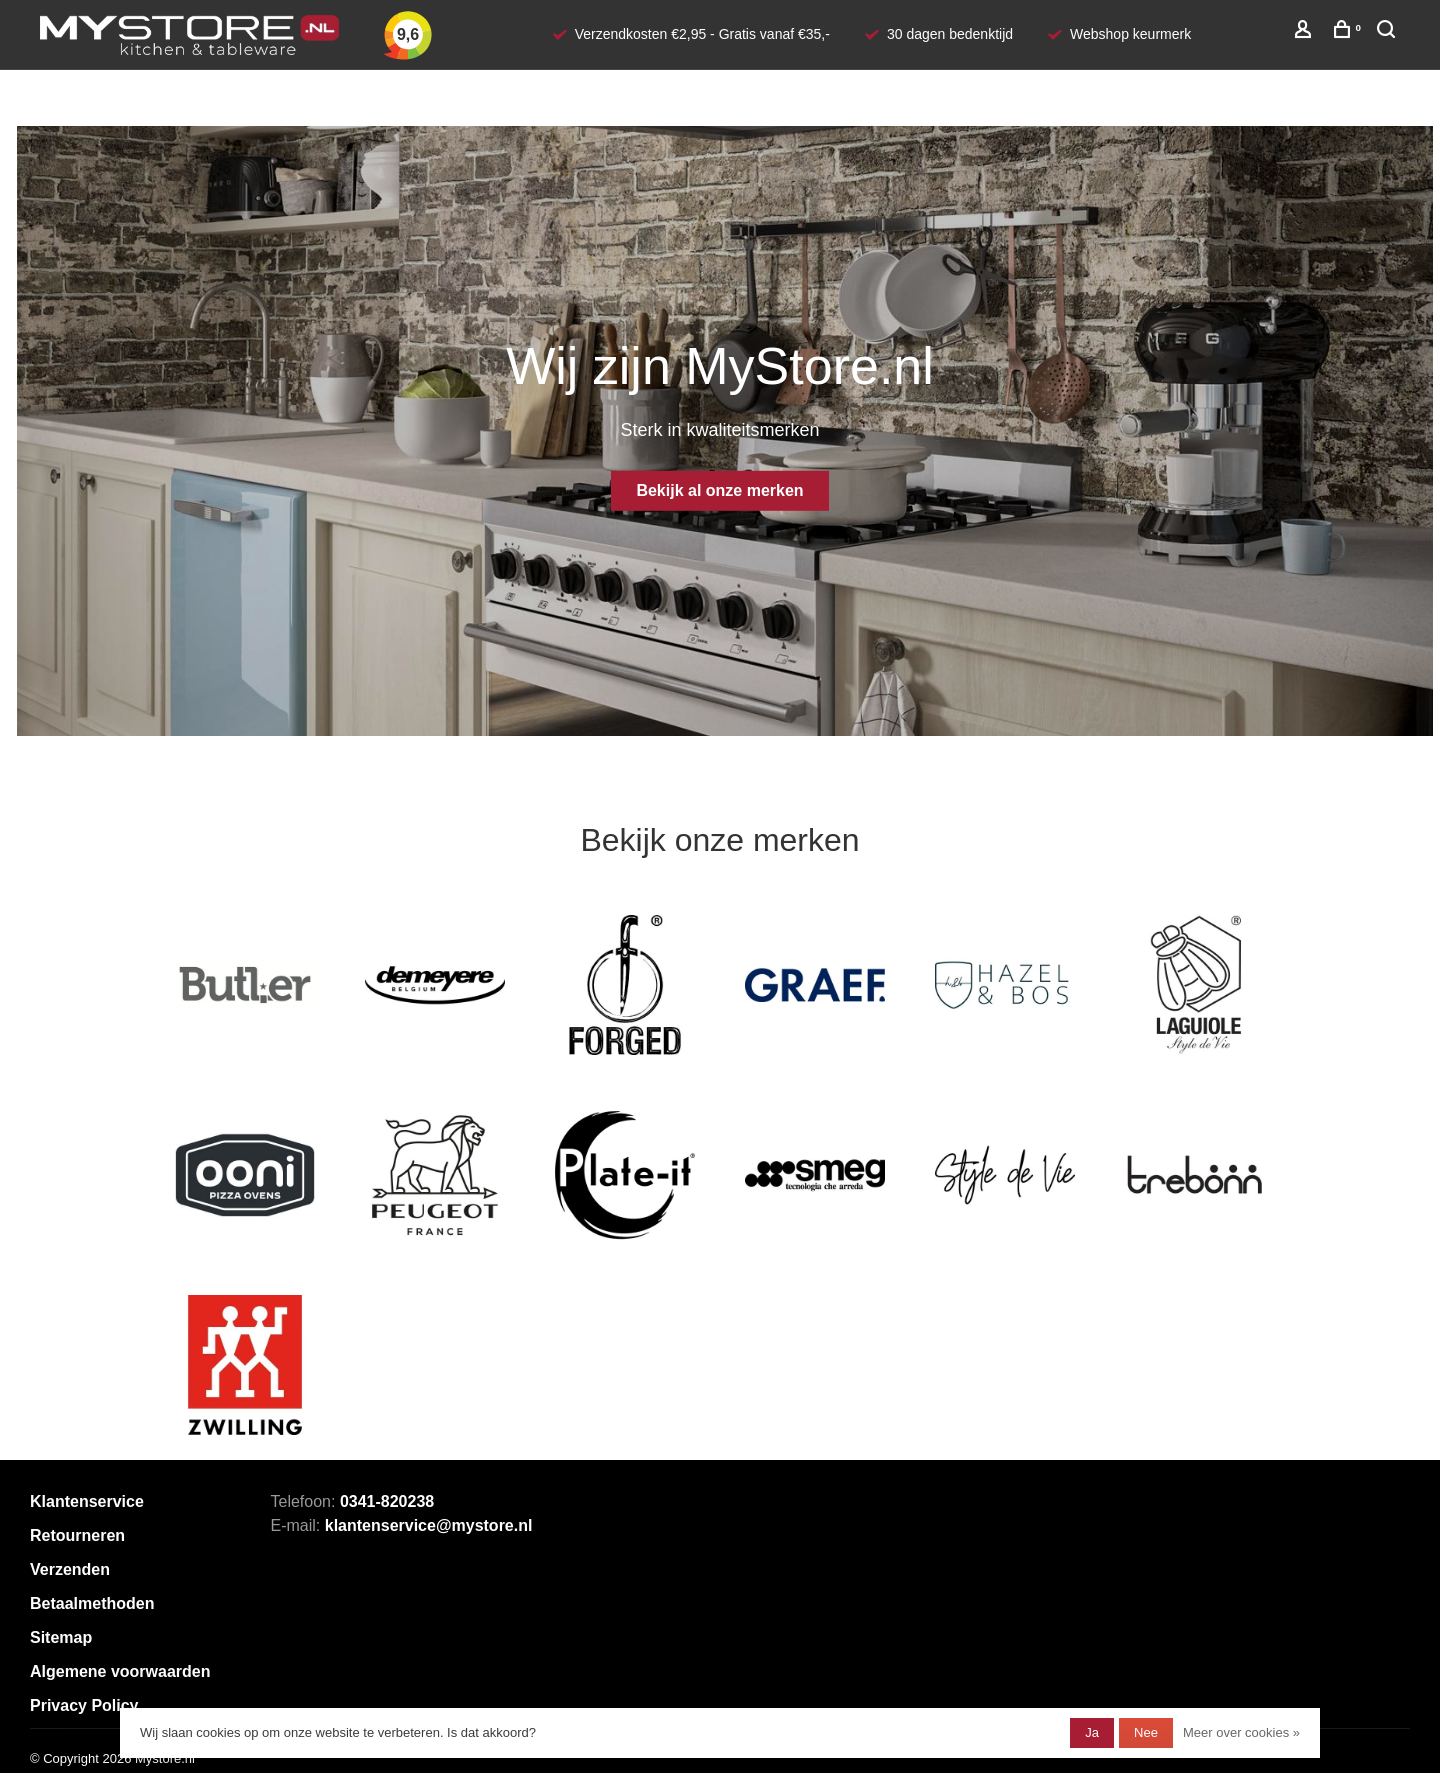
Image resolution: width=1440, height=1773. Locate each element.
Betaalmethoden (92, 1603)
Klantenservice (87, 1501)
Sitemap (61, 1637)
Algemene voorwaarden (120, 1671)
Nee (1146, 1732)
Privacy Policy (84, 1705)
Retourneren (77, 1535)
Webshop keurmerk (1130, 34)
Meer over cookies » (1241, 1732)
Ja (1092, 1732)
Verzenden (70, 1569)
